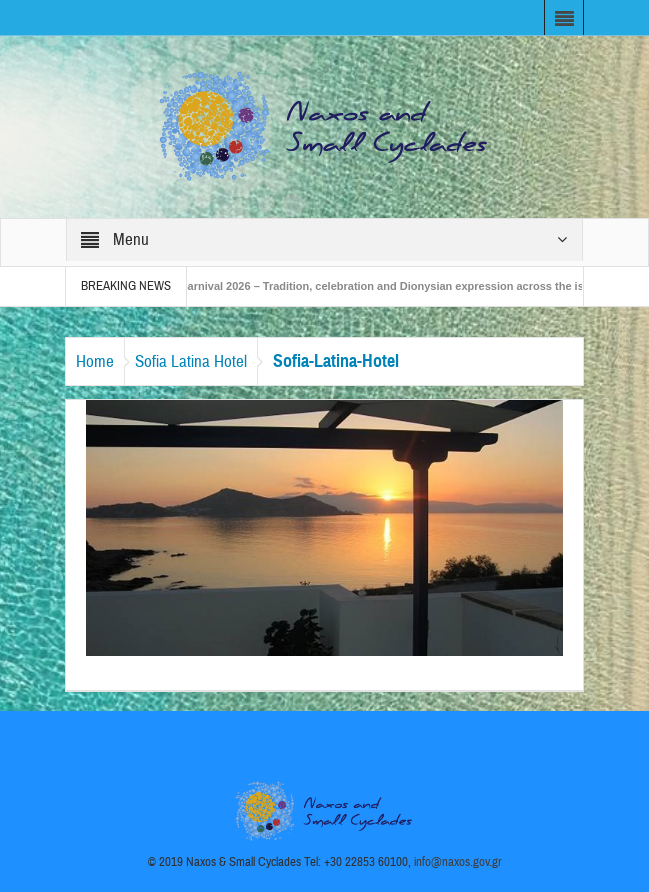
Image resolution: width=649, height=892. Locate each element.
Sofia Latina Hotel (191, 361)
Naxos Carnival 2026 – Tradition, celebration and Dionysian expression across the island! (382, 286)
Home (95, 361)
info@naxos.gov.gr (458, 862)
